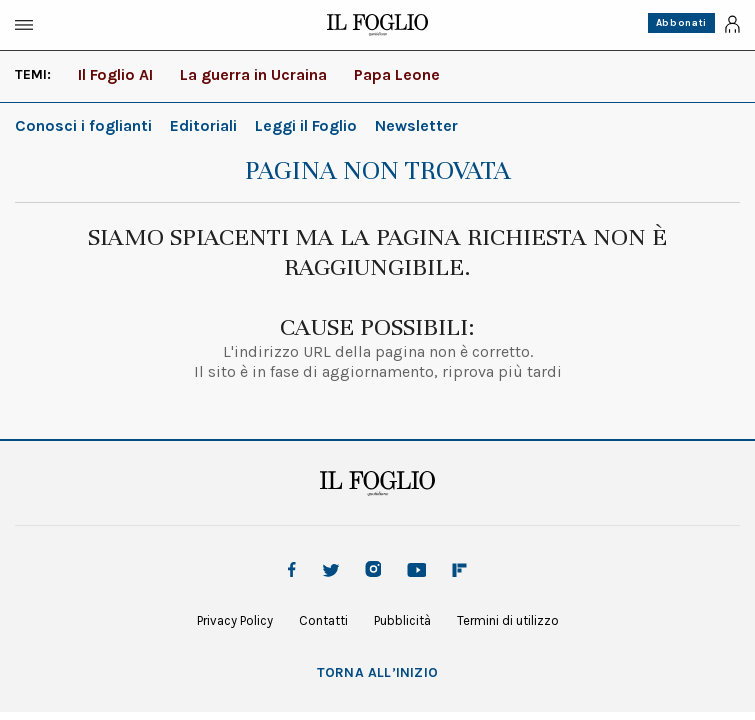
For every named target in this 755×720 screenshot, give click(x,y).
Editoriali (203, 125)
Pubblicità (402, 620)
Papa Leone (397, 74)
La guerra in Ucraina (253, 74)
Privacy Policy (235, 620)
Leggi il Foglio (306, 125)
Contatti (323, 620)
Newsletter (416, 125)
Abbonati (681, 23)
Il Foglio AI (115, 74)
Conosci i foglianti (83, 125)
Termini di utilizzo (508, 620)
